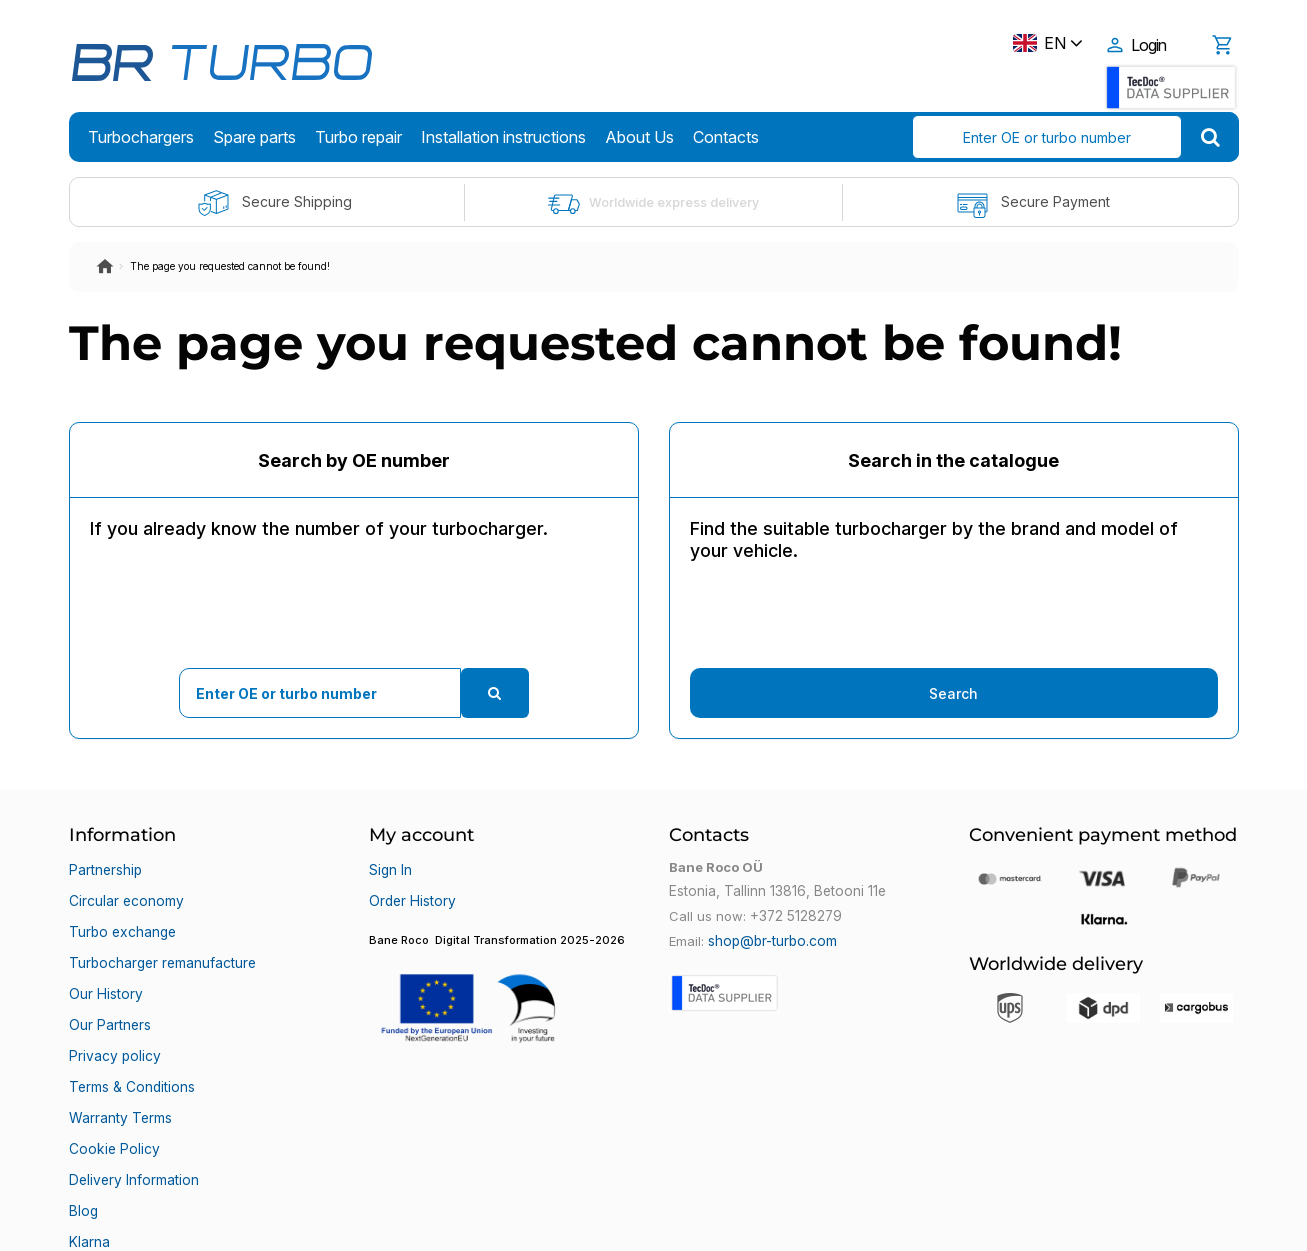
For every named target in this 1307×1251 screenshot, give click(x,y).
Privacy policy (112, 1011)
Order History (410, 891)
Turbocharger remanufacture (161, 939)
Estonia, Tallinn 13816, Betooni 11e (773, 891)
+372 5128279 (795, 915)
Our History (104, 963)
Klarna (89, 1155)
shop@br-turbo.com (770, 939)
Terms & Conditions (130, 1035)
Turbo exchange (121, 915)
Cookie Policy (111, 1083)
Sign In (390, 867)
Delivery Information (131, 1107)
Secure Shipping (274, 203)
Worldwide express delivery (653, 203)
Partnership (105, 867)
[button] (504, 981)
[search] (1210, 137)
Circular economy (125, 891)
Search (953, 693)
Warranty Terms (119, 1059)
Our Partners (109, 987)
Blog (82, 1131)
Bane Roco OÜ (126, 1218)
